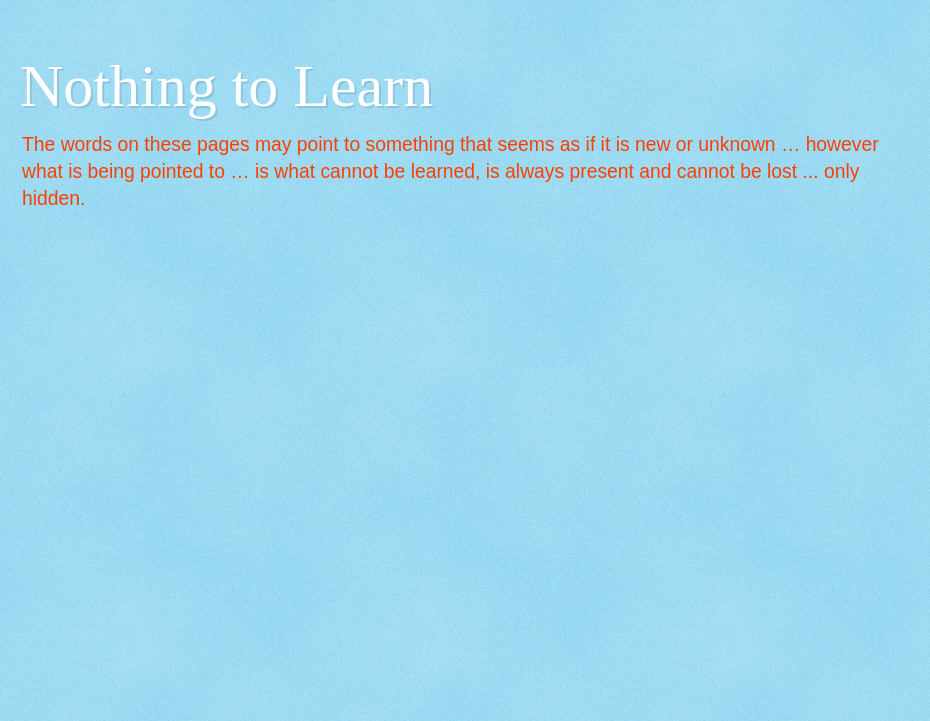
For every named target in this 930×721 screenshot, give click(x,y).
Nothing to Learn (226, 86)
